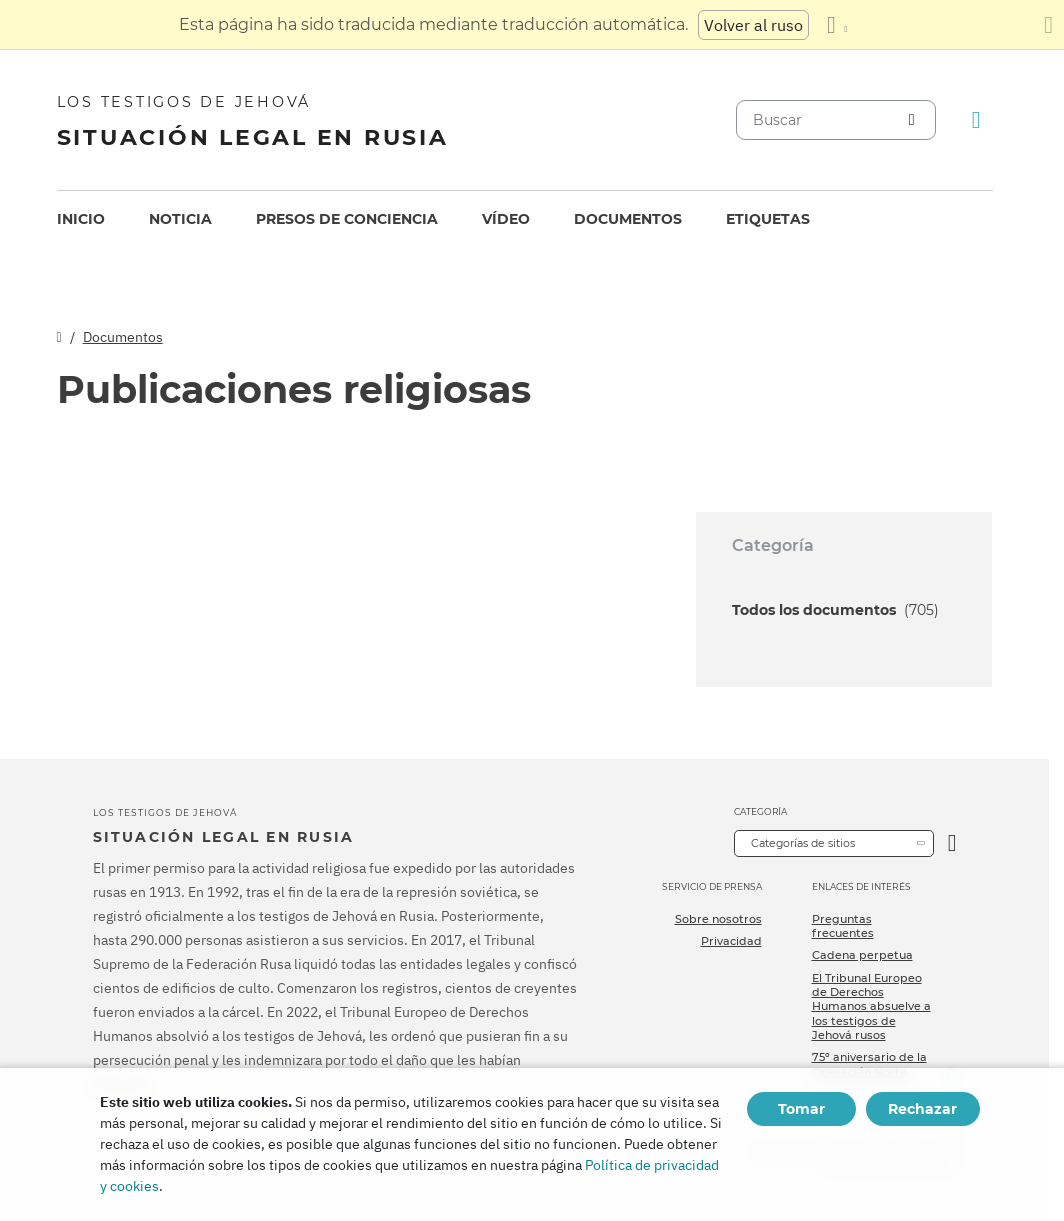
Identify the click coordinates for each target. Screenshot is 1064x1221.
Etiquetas (768, 219)
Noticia (180, 219)
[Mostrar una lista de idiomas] (837, 25)
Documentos (628, 219)
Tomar (801, 1109)
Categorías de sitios (803, 843)
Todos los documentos (835, 610)
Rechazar (922, 1109)
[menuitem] (81, 219)
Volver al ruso (753, 25)
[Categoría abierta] (952, 843)
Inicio (81, 219)
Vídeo (506, 219)
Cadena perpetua (862, 955)
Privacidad (731, 941)
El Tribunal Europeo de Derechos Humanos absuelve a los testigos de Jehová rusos (871, 1006)
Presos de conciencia (347, 219)
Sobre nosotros (718, 919)
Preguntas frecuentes (843, 926)
